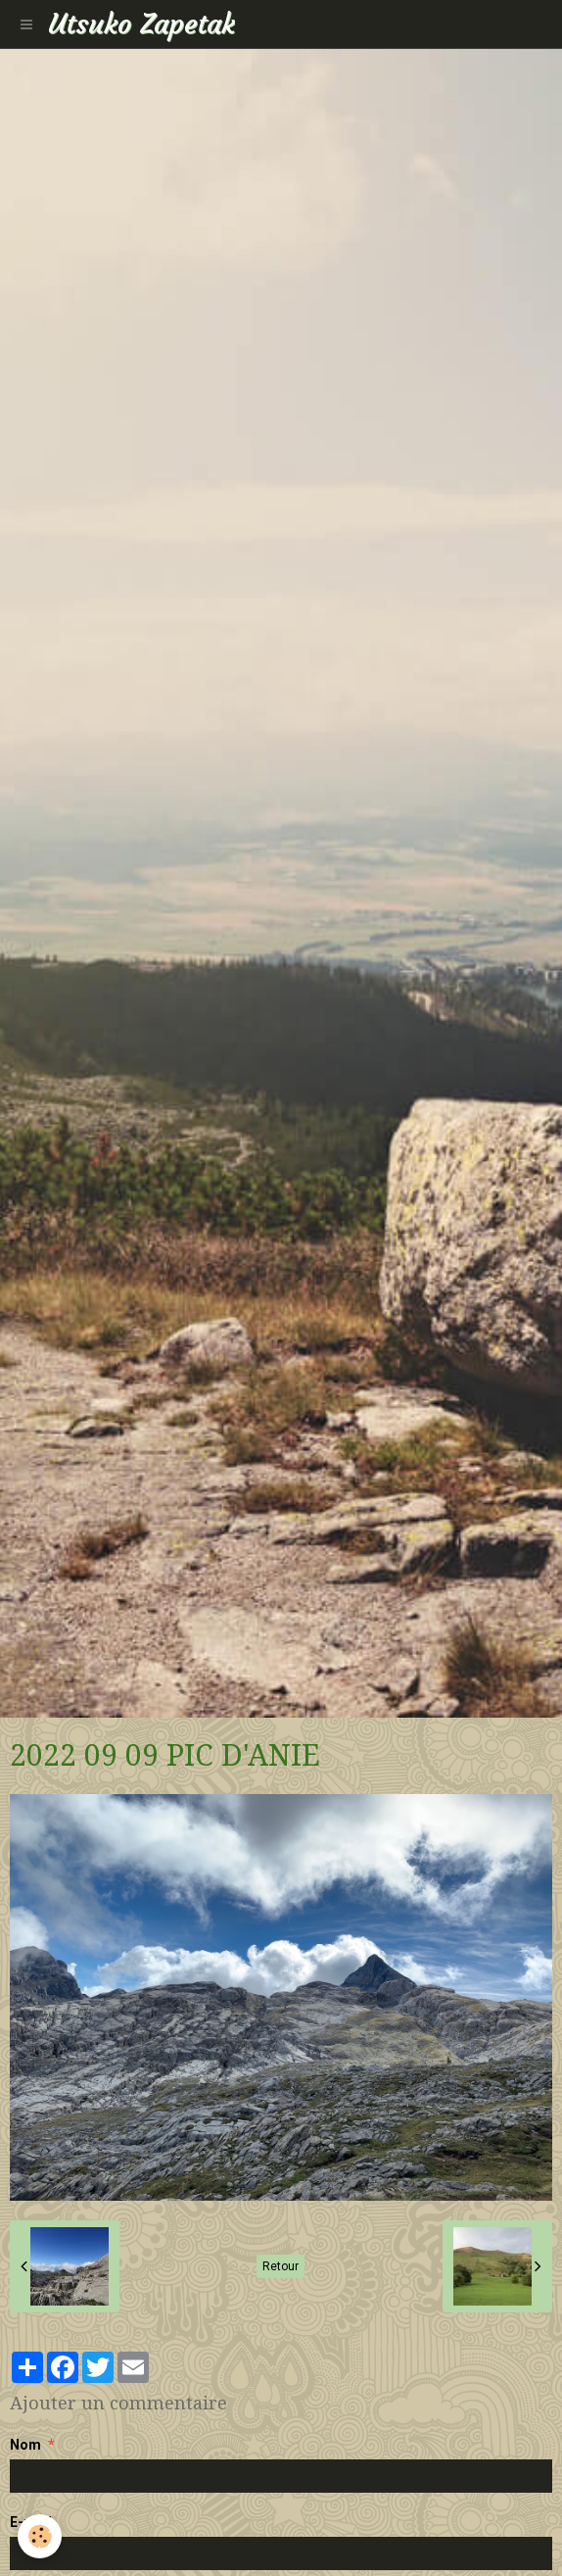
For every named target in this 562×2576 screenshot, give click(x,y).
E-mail (31, 2522)
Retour (280, 2266)
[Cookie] (40, 2536)
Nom (25, 2445)
